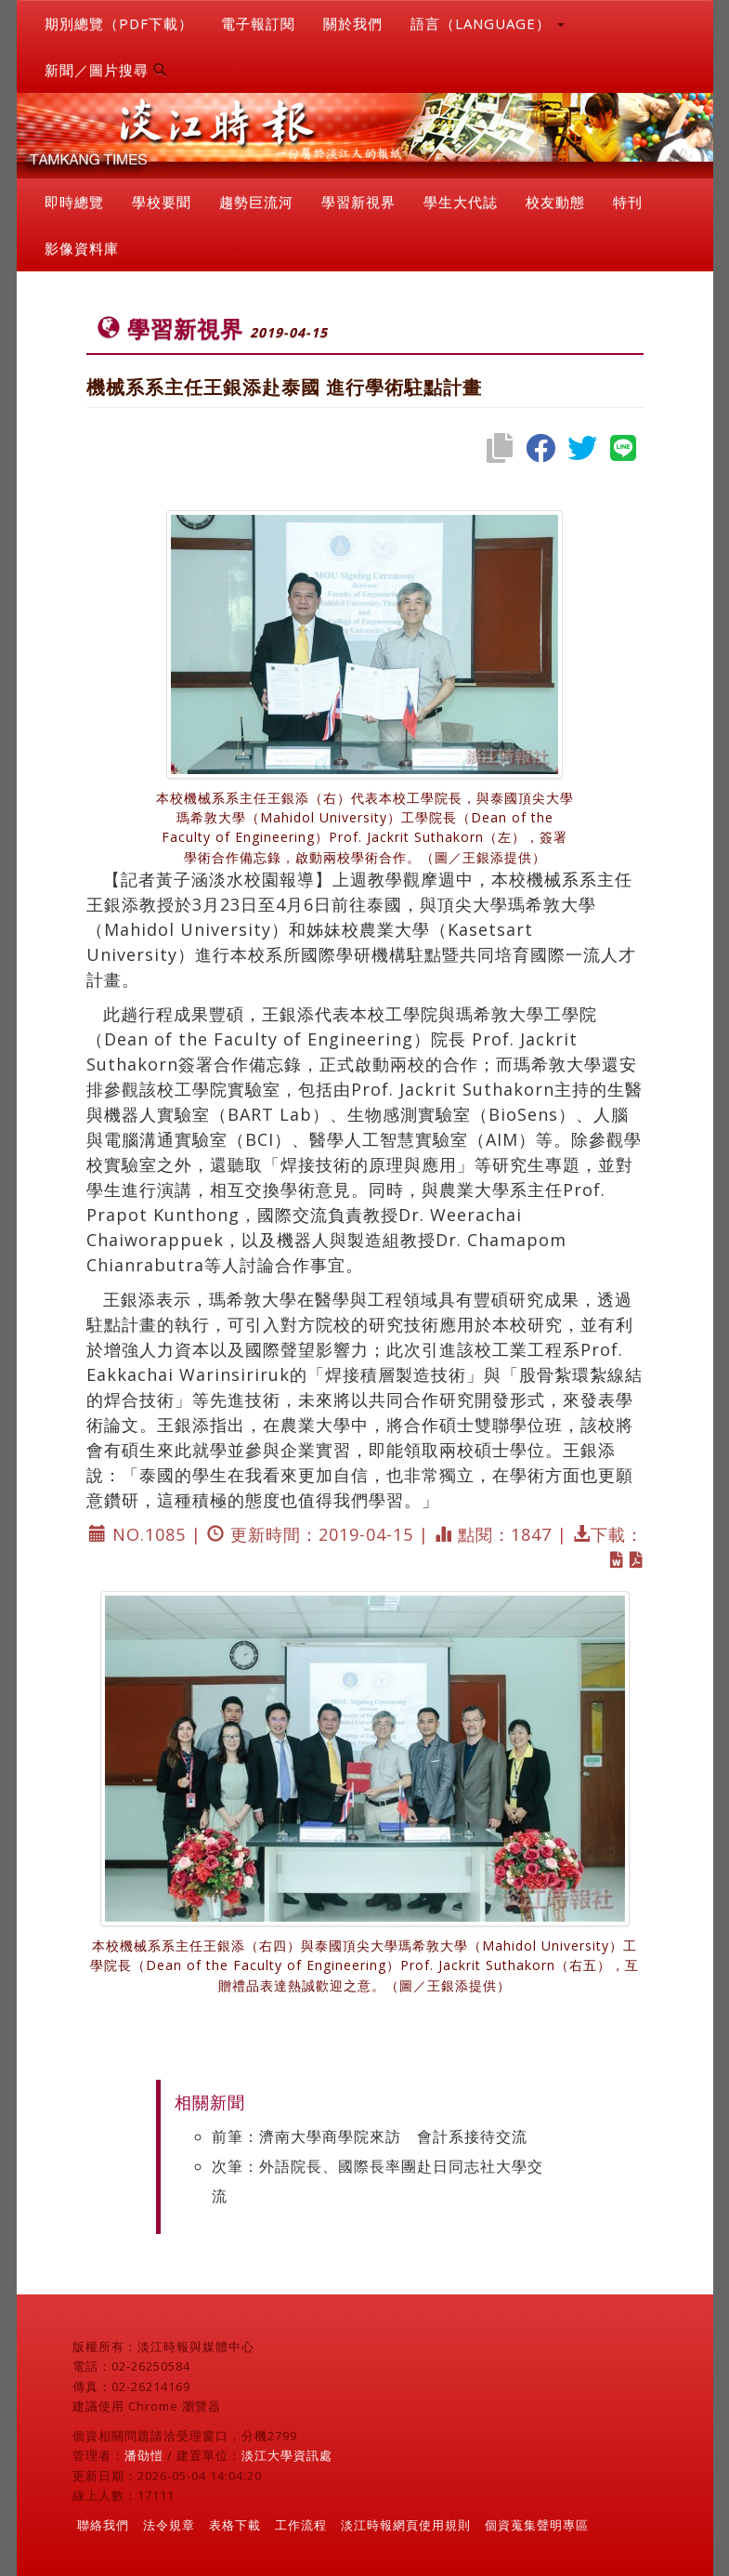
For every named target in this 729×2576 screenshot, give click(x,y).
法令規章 (169, 2525)
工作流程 (301, 2525)
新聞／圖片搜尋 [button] (106, 69)
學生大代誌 (460, 201)
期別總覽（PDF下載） (119, 23)
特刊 (628, 201)
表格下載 (235, 2525)
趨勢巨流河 (256, 201)
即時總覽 (74, 201)
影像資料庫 (82, 248)
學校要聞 (161, 201)
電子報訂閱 (258, 23)
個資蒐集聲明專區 (537, 2525)
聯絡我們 (103, 2525)
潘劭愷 (143, 2455)
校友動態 (555, 201)
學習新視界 (358, 201)
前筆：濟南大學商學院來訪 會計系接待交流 (369, 2136)
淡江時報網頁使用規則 (406, 2525)
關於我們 (353, 23)
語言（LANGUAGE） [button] (487, 23)
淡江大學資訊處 (286, 2455)
